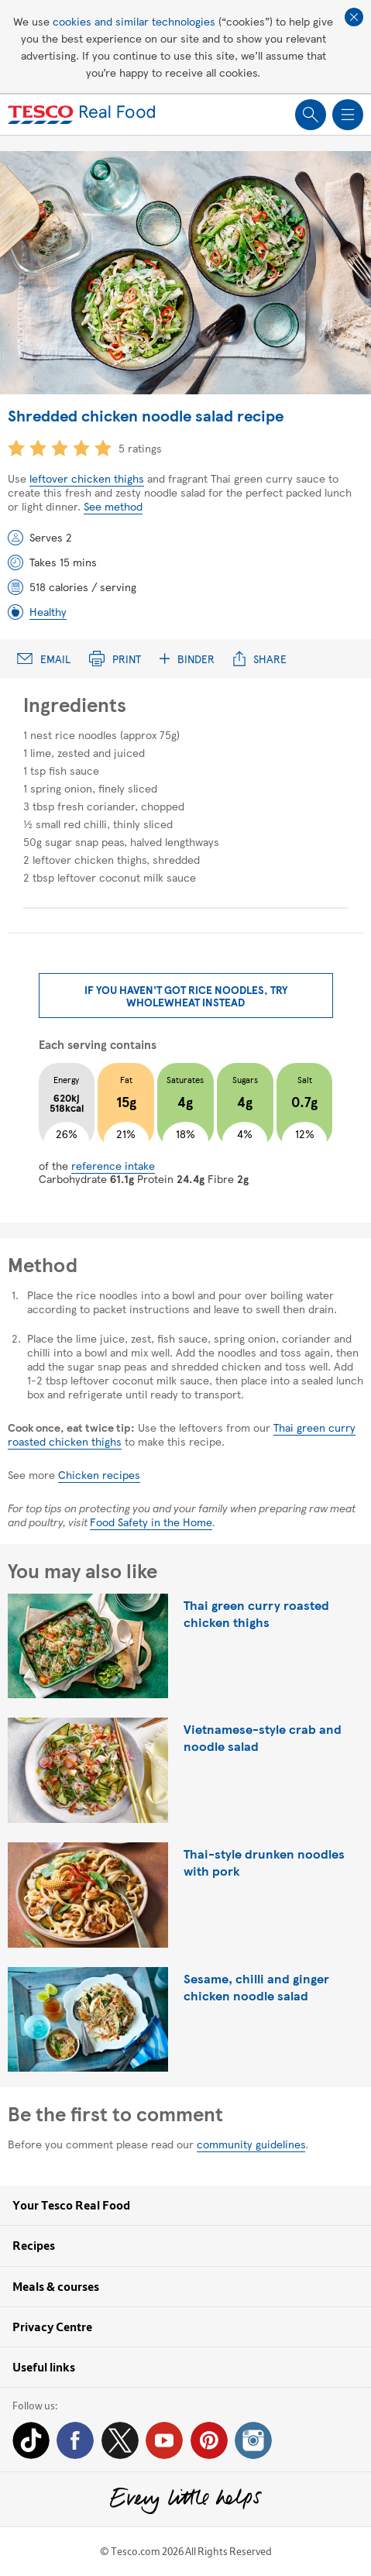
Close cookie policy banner (354, 17)
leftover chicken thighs (86, 478)
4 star (81, 447)
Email (43, 659)
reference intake (113, 1165)
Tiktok (31, 2440)
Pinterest (209, 2440)
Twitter (120, 2440)
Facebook (75, 2440)
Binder (187, 659)
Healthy (48, 611)
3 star (59, 447)
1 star (16, 447)
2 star (38, 447)
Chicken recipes (99, 1474)
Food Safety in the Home (151, 1521)
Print (115, 659)
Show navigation (347, 114)
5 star (103, 447)
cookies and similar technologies (134, 21)
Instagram (253, 2440)
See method (113, 506)
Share (260, 659)
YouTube (164, 2440)
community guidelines (251, 2143)
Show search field (310, 114)
